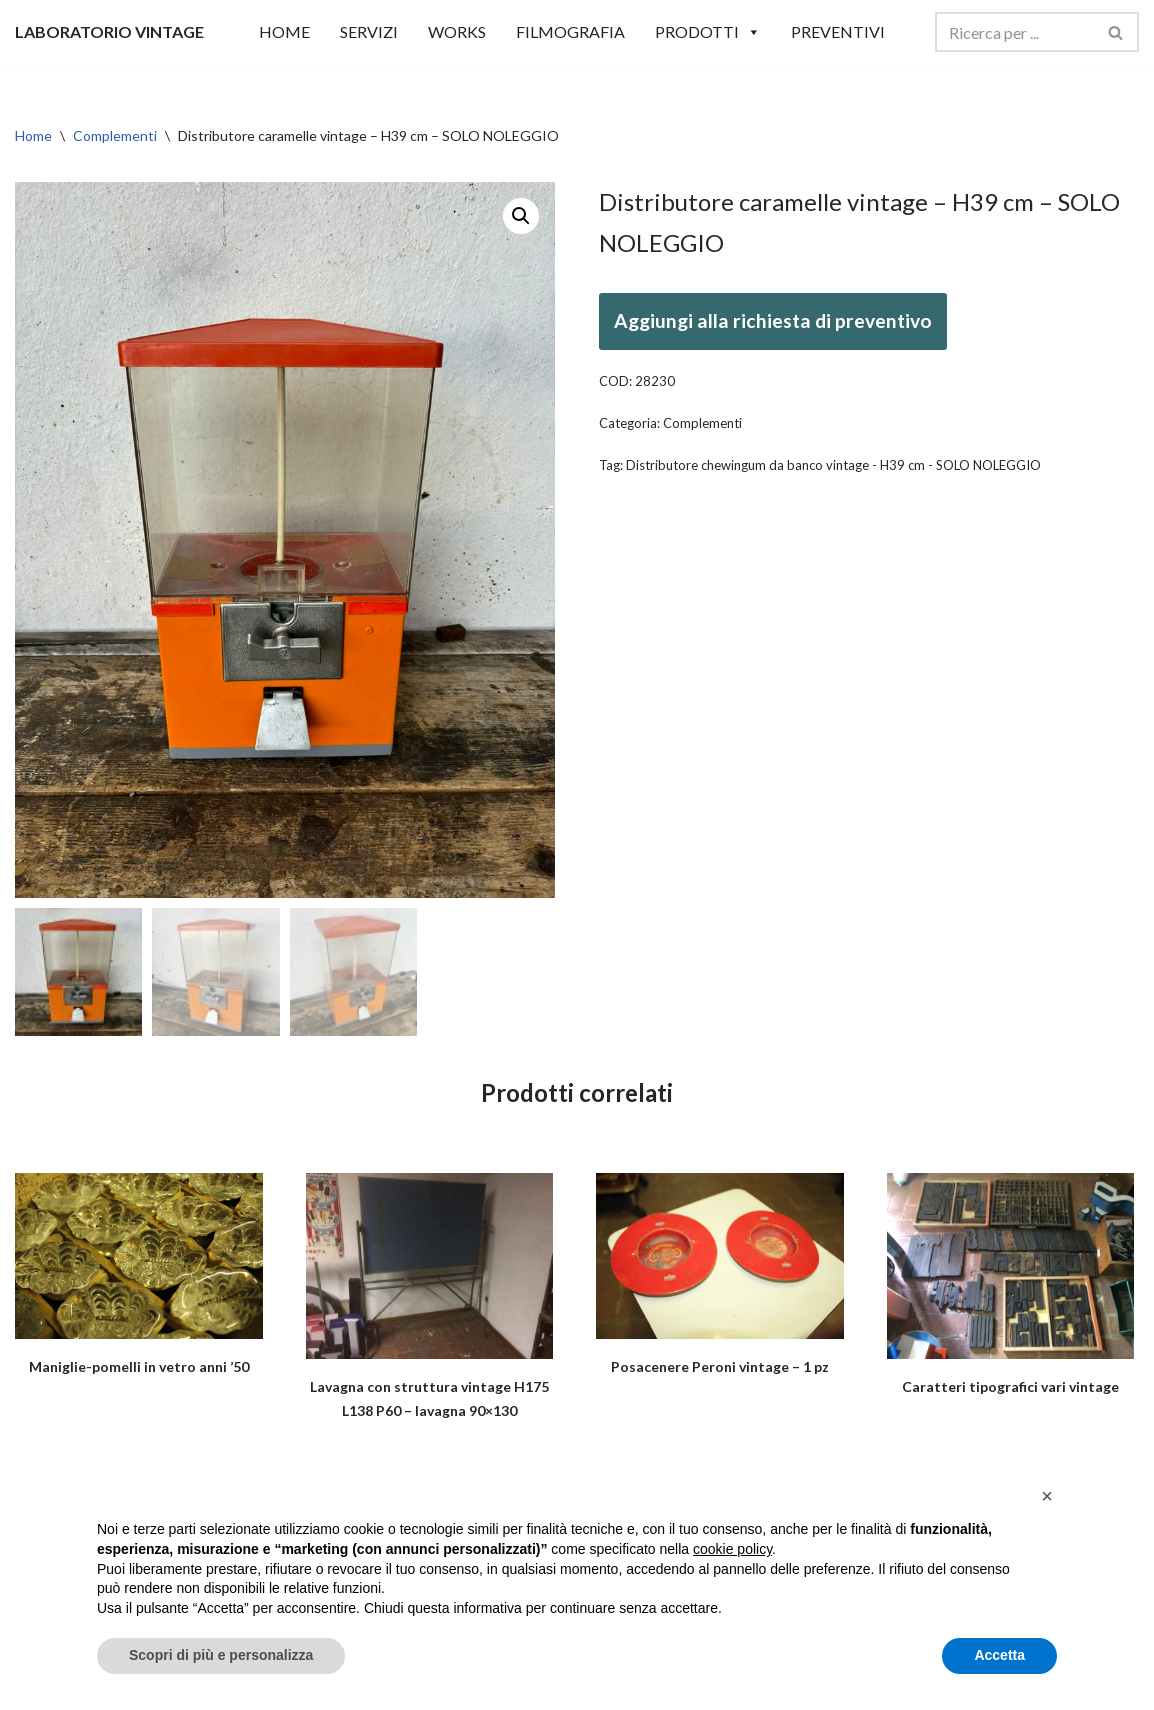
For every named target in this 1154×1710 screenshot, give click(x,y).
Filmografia (570, 31)
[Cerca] (1014, 32)
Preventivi (838, 31)
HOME (284, 31)
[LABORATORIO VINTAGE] (109, 31)
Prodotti (708, 32)
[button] (521, 216)
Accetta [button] (999, 1655)
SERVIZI (369, 31)
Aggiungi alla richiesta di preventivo (773, 320)
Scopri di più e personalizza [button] (221, 1655)
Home (33, 135)
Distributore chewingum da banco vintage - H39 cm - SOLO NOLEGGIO (833, 465)
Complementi (115, 135)
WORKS (457, 31)
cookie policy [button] (732, 1549)
